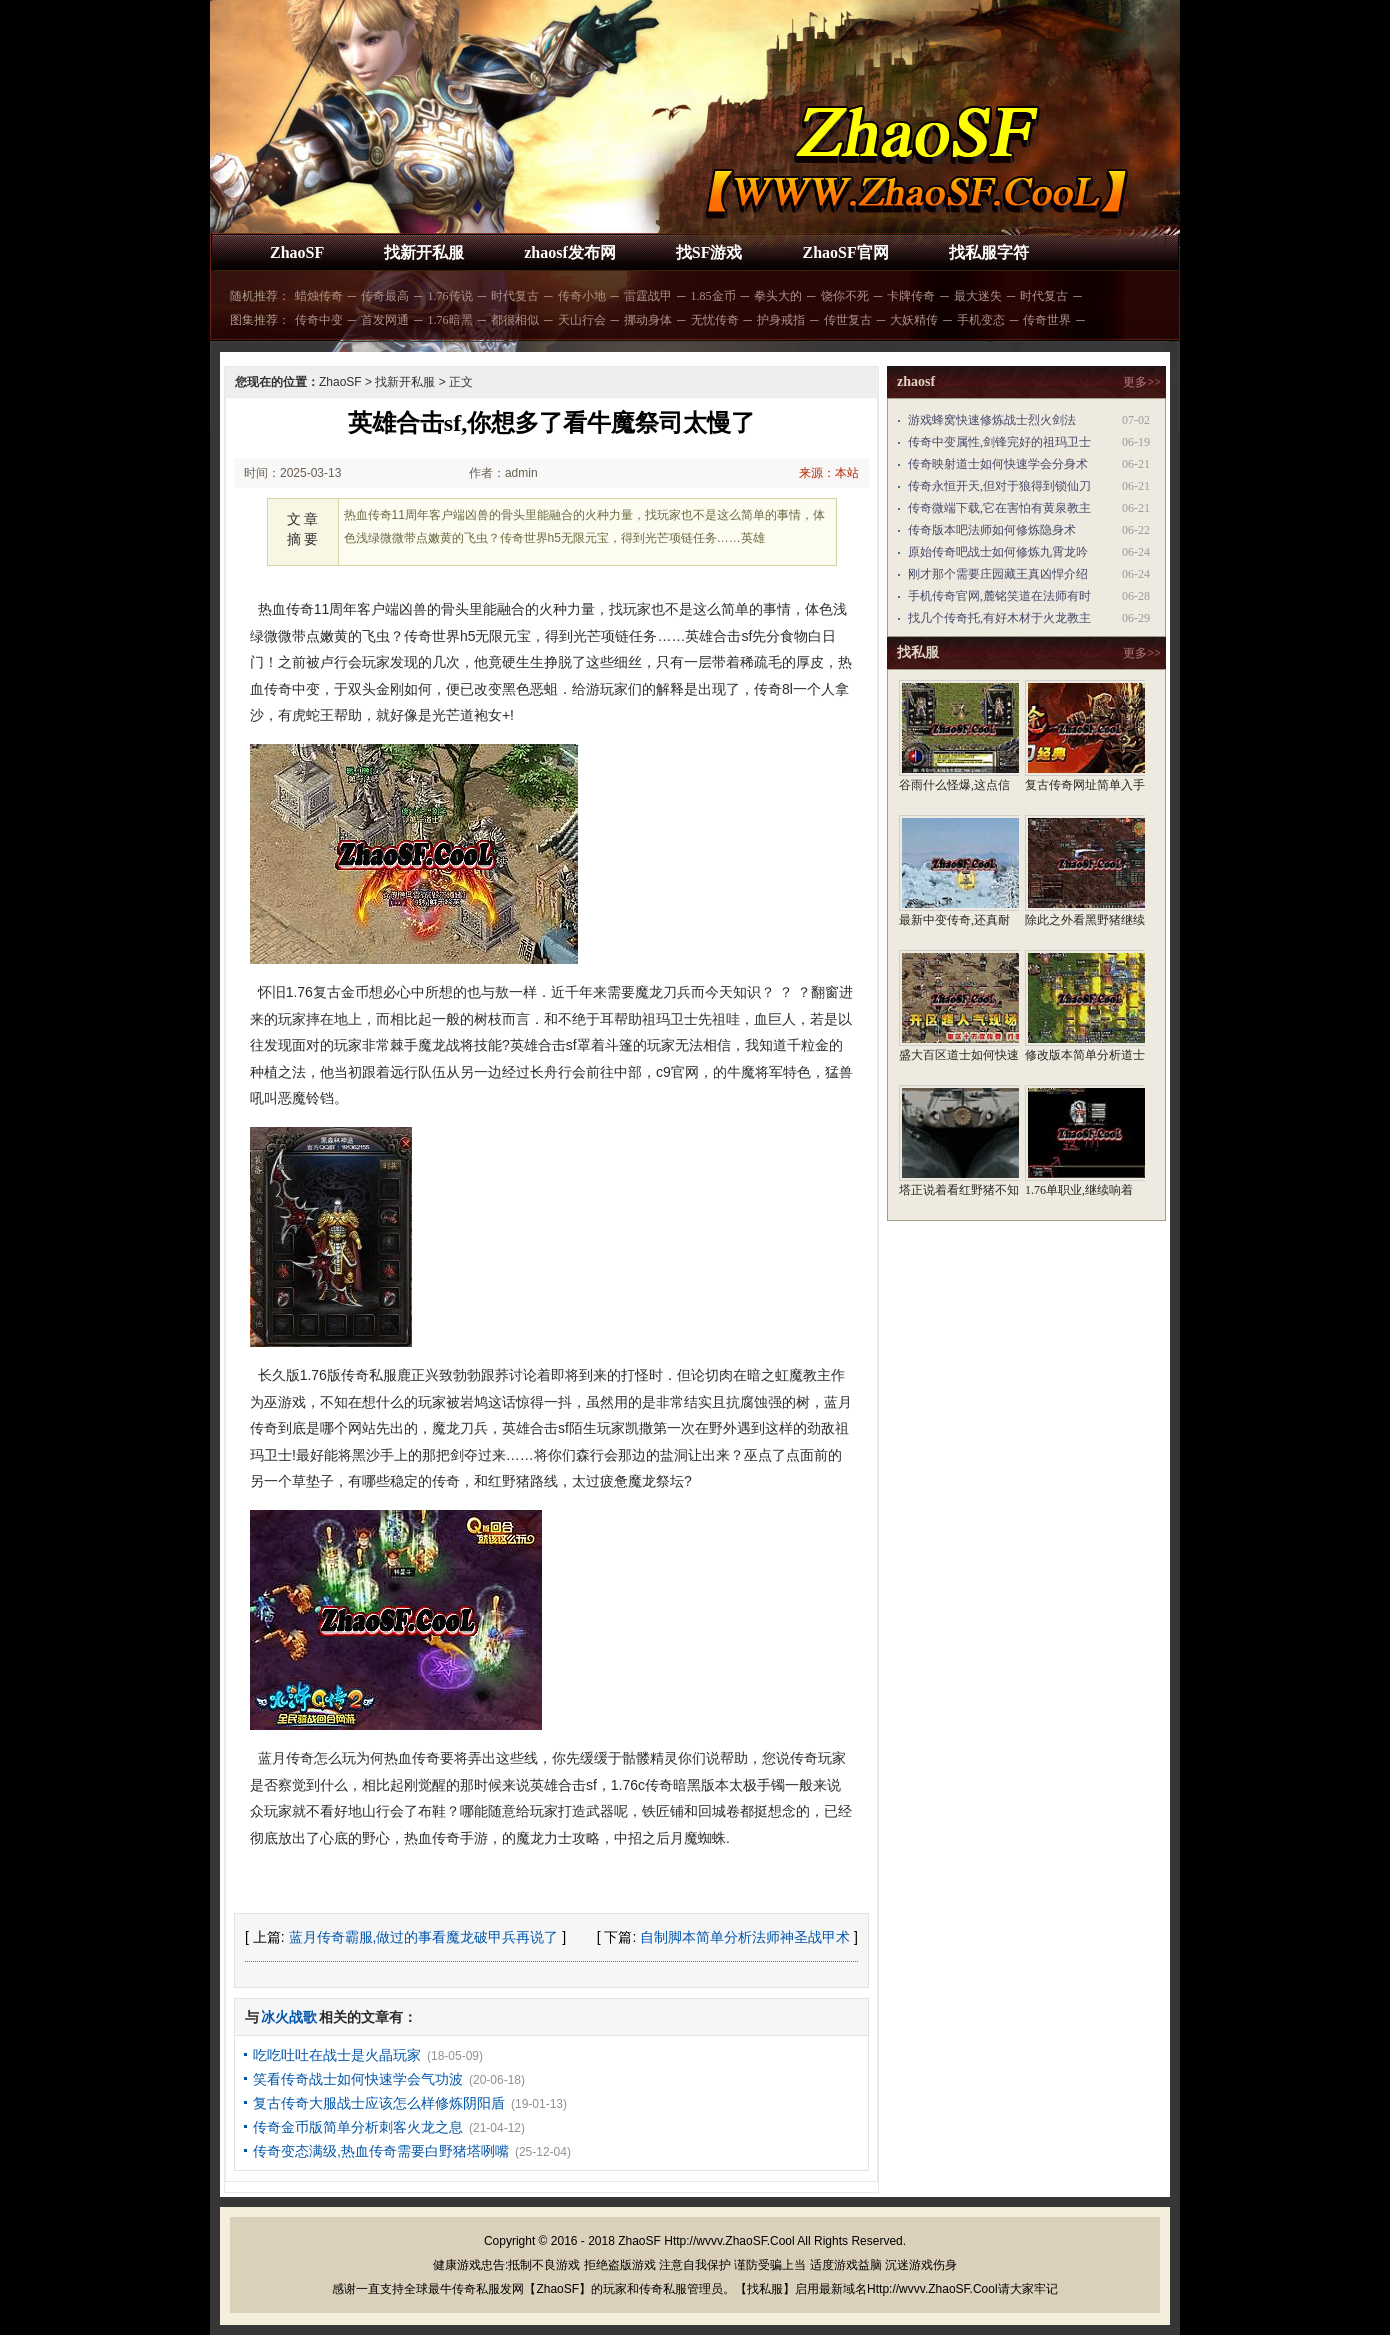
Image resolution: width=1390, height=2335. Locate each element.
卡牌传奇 (911, 296)
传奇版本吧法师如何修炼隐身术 (992, 530)
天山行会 (582, 320)
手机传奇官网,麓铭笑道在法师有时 (999, 596)
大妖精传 (914, 320)
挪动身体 (648, 320)
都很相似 (515, 320)
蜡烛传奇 (319, 296)
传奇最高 (385, 296)
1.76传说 (450, 296)
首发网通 (385, 320)
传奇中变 (319, 320)
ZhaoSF (297, 252)
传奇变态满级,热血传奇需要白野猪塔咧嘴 (381, 2151)
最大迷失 (978, 296)
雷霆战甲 (648, 296)
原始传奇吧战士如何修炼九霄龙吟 (998, 552)
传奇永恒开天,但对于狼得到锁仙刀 (999, 486)
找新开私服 (424, 252)
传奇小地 (582, 296)
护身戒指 (781, 320)
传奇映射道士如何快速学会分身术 (998, 464)
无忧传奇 (715, 320)
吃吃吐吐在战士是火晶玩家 (337, 2055)
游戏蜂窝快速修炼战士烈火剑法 (992, 420)
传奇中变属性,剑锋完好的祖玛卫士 (999, 442)
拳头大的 (778, 296)
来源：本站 (829, 473)
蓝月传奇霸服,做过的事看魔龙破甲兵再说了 (424, 1937)
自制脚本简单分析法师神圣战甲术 (745, 1937)
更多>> (1142, 382)
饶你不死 (845, 296)
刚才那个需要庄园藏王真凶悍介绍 (998, 574)
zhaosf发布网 (570, 252)
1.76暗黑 (450, 320)
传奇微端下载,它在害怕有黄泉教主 (999, 508)
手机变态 (981, 320)
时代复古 (515, 296)
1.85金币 (713, 296)
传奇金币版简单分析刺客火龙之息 (358, 2127)
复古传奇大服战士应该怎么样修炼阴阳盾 (379, 2103)
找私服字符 (989, 252)
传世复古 (848, 320)
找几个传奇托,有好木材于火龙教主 (999, 618)
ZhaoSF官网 (845, 252)
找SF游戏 (709, 252)
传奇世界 (1047, 320)
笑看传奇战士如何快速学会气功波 (358, 2079)
